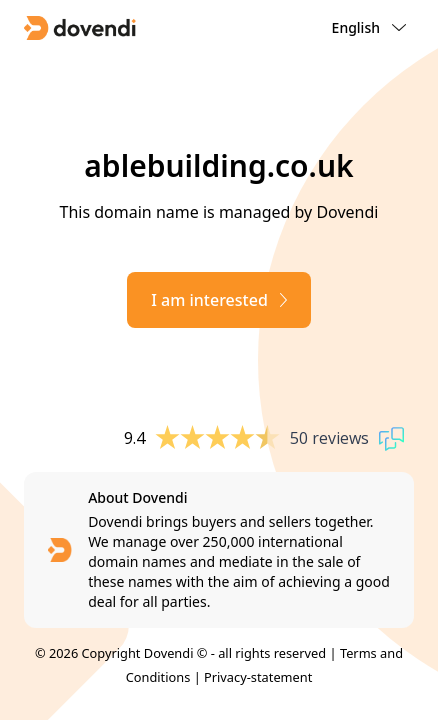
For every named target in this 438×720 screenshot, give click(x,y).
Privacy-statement (258, 677)
